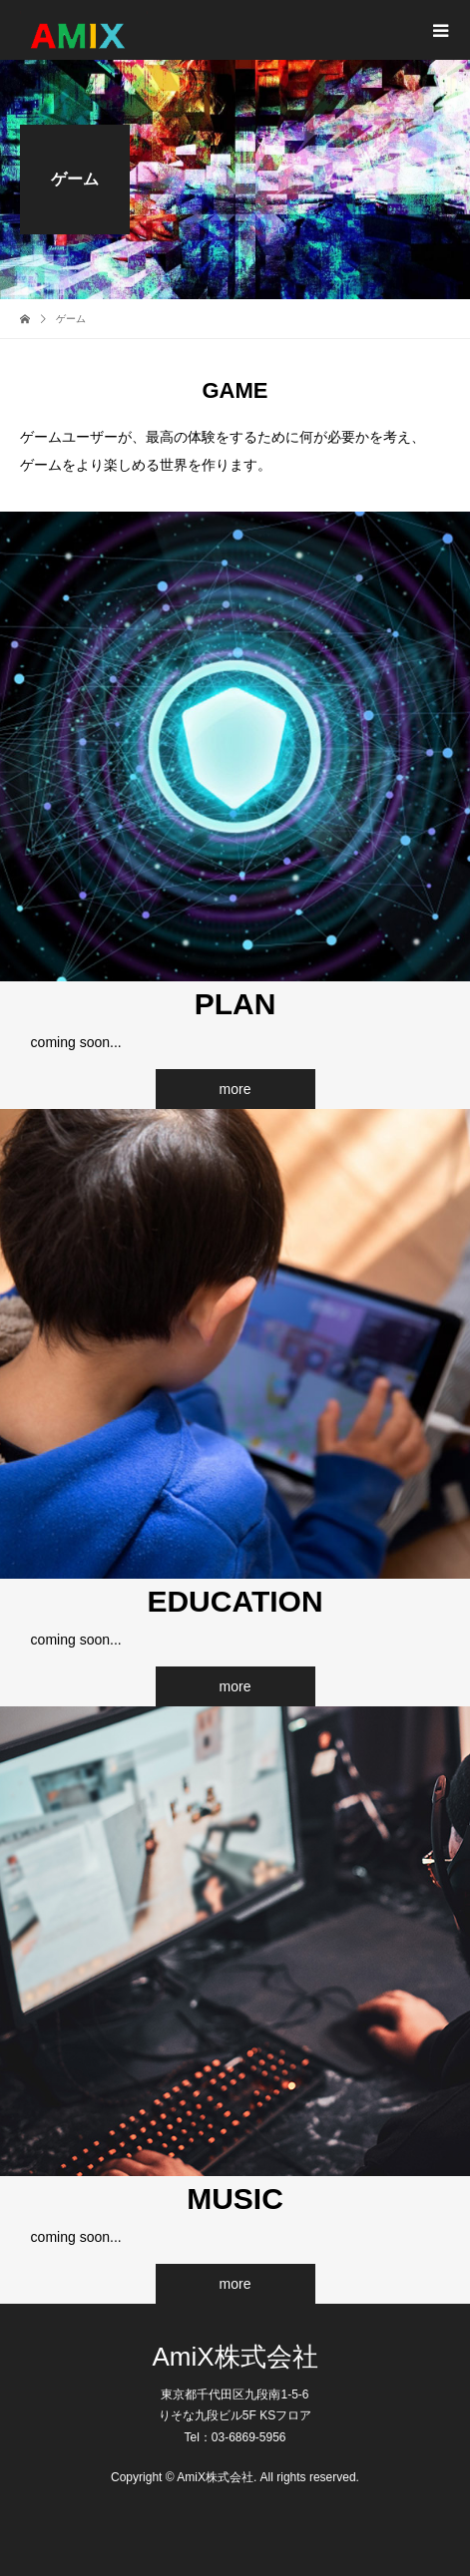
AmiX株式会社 (234, 2357)
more (235, 1089)
